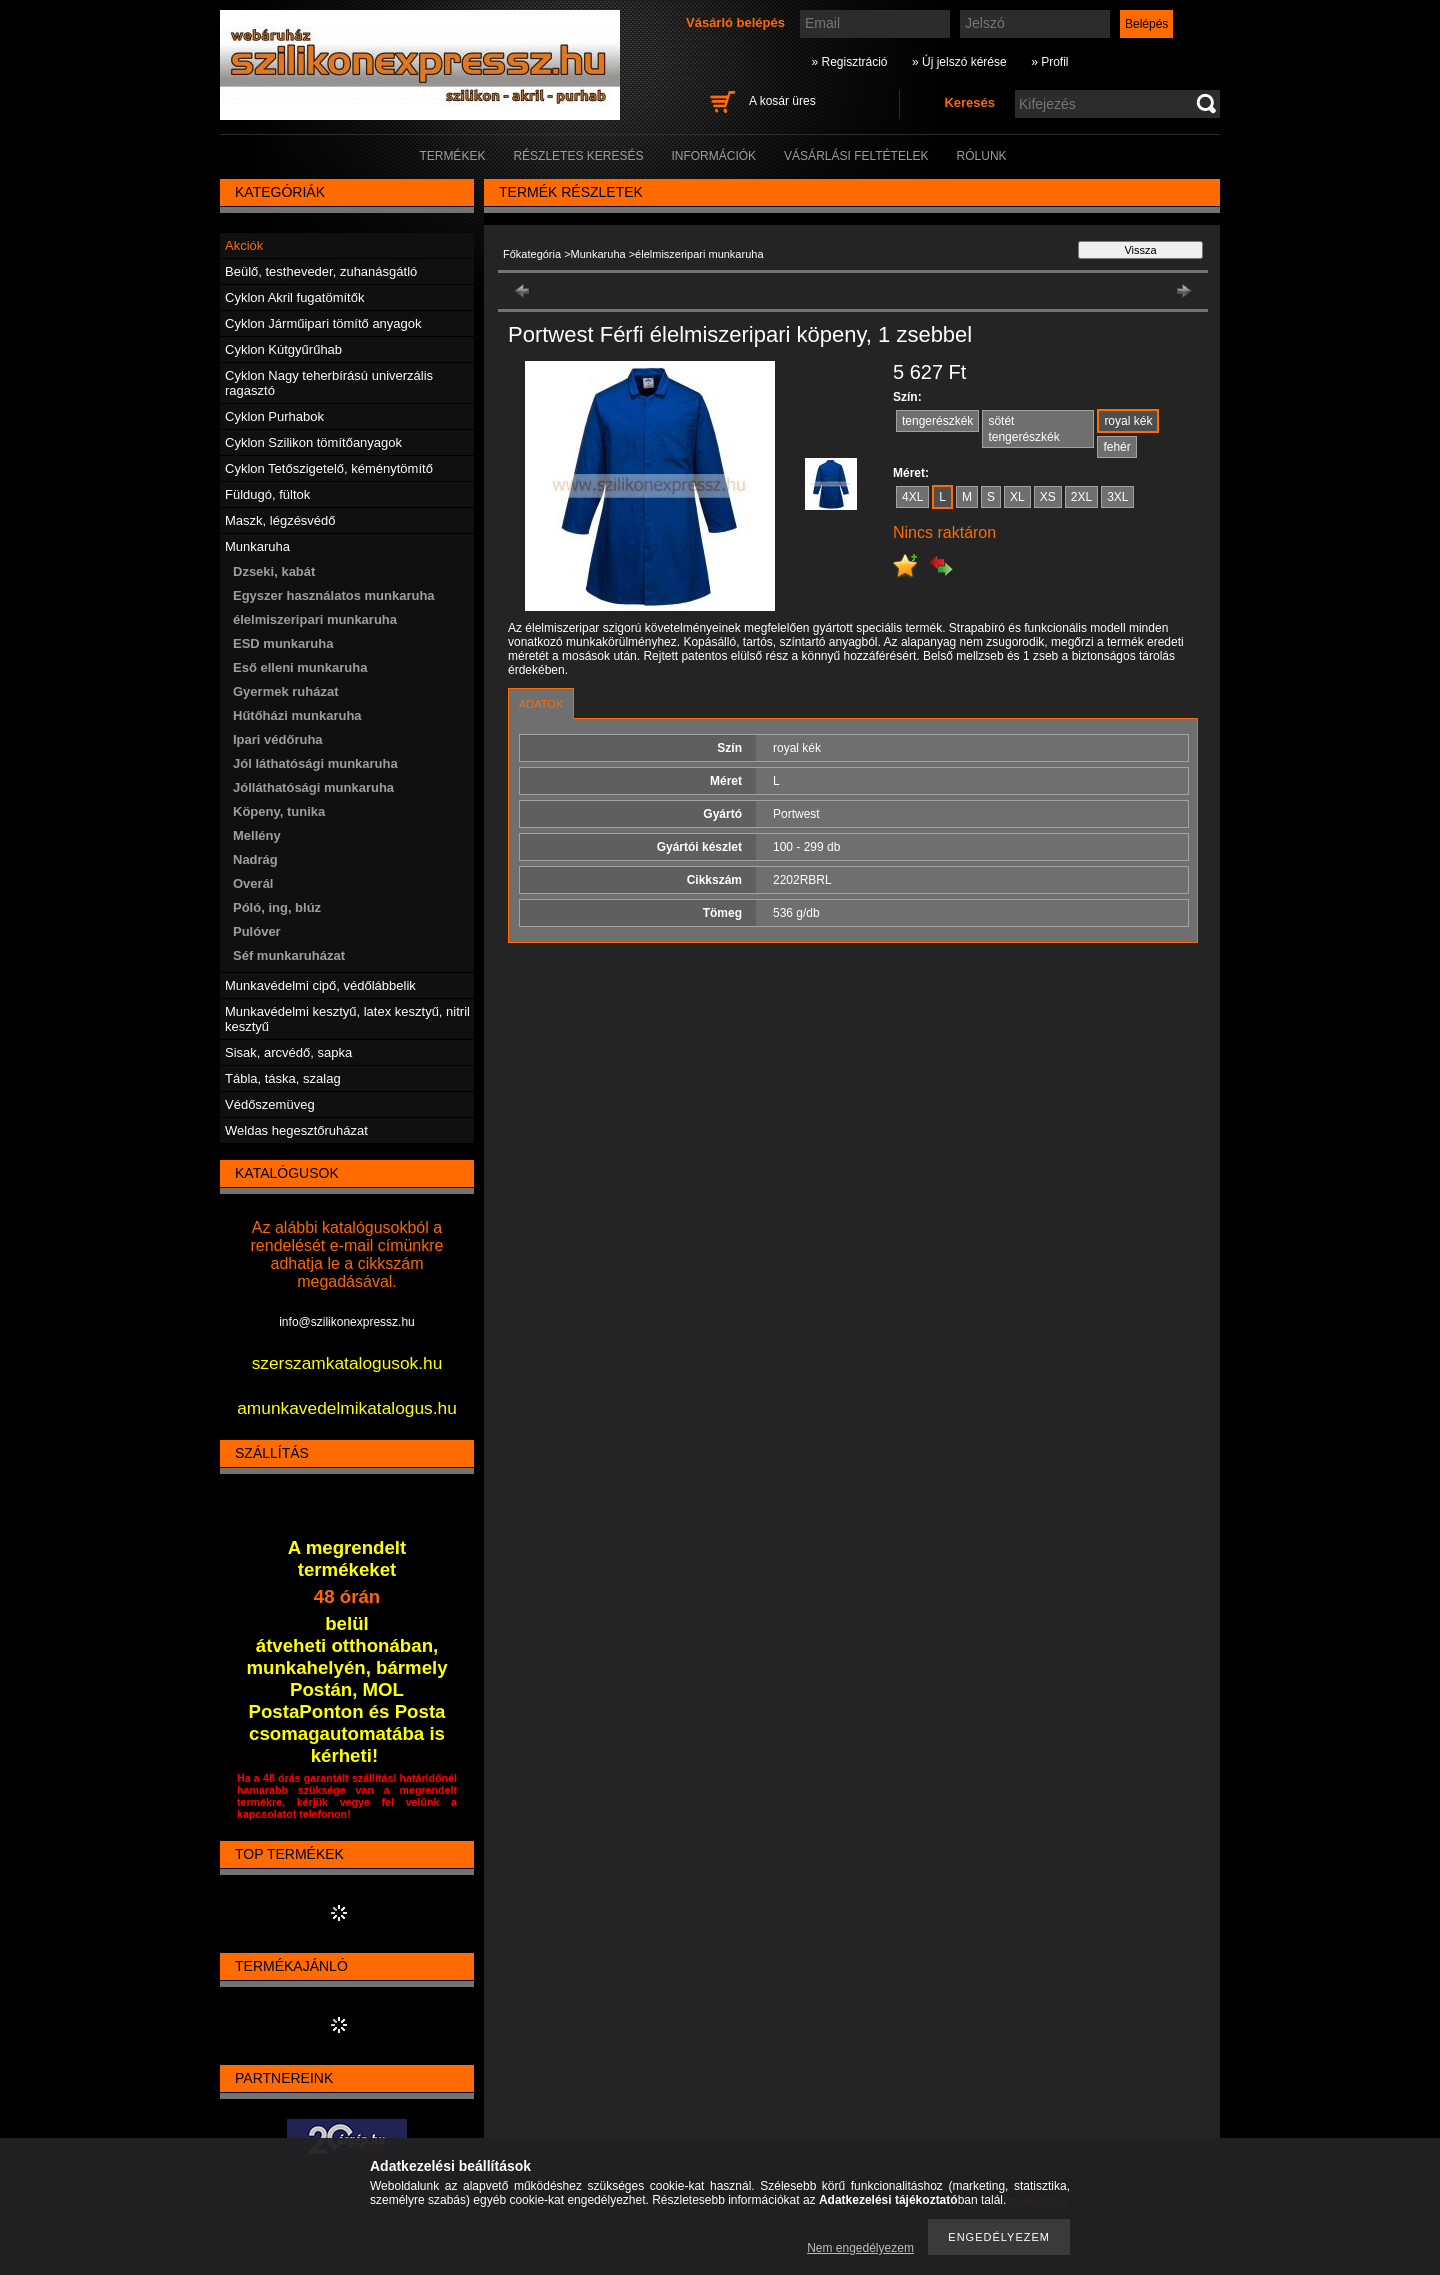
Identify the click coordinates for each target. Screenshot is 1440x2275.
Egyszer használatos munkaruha (334, 595)
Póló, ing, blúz (277, 907)
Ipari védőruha (278, 739)
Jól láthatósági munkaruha (315, 763)
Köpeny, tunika (279, 811)
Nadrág (255, 859)
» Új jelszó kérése (959, 62)
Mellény (257, 835)
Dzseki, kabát (274, 571)
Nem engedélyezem (860, 2248)
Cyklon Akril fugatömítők (294, 297)
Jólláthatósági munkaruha (313, 787)
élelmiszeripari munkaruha (315, 619)
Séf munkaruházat (289, 955)
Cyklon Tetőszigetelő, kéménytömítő (329, 468)
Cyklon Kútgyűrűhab (283, 349)
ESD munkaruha (283, 643)
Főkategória (532, 254)
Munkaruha (598, 254)
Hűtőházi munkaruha (297, 715)
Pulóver (257, 931)
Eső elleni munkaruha (300, 667)
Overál (253, 883)
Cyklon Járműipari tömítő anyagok (323, 323)
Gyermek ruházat (286, 691)
